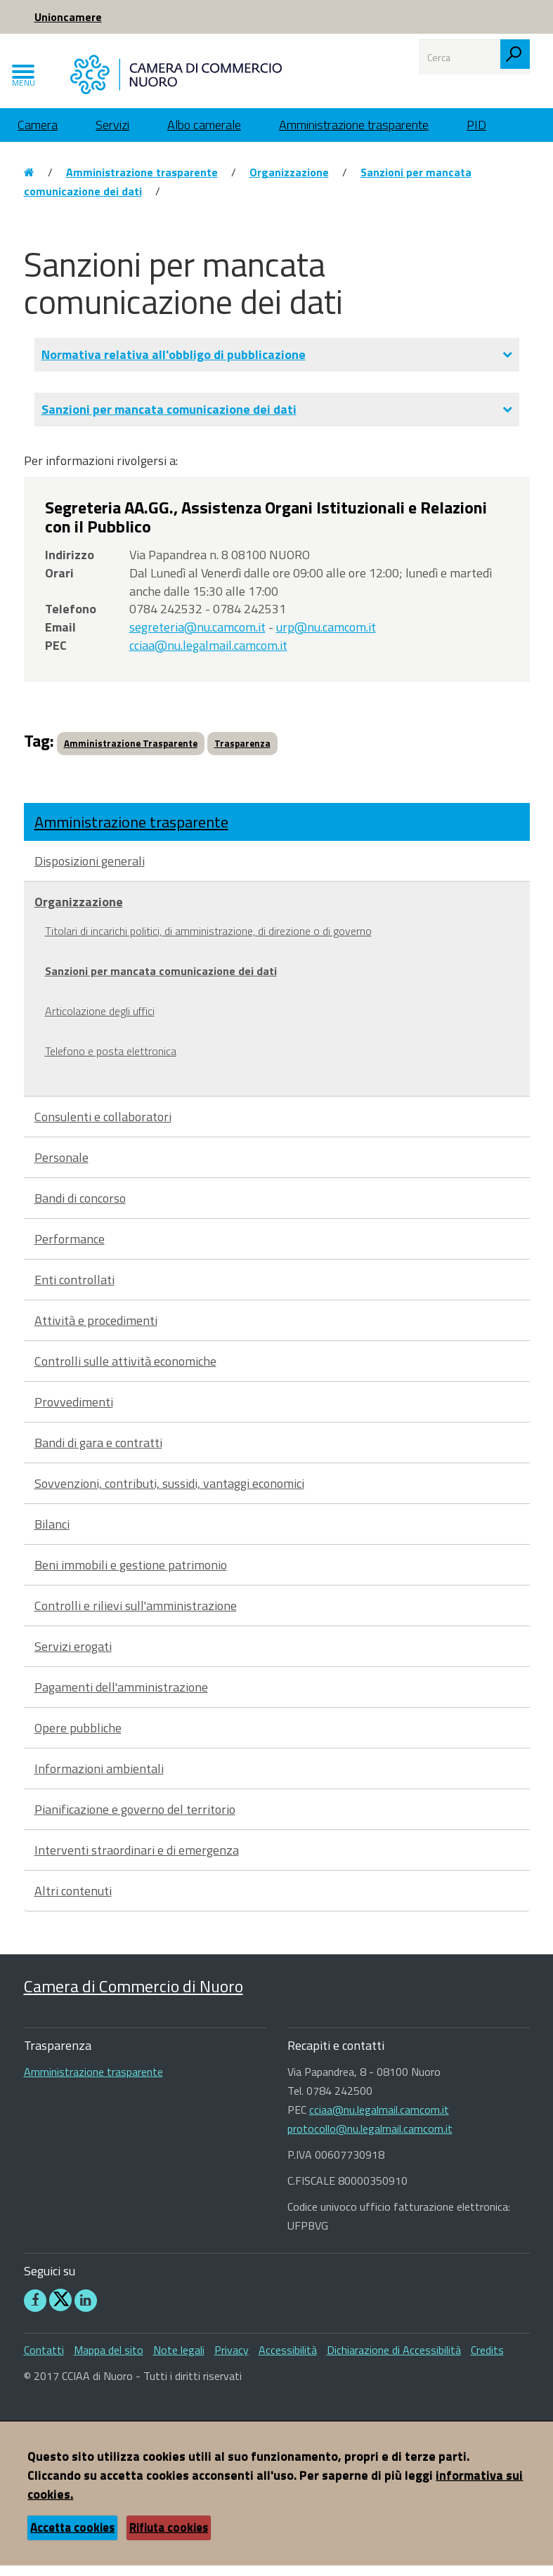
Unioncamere (68, 16)
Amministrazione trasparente (354, 135)
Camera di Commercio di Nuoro (133, 1996)
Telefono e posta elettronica (110, 1061)
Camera (38, 135)
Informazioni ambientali (99, 1779)
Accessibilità (288, 2360)
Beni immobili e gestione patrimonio (130, 1575)
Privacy (231, 2360)
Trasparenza (242, 754)
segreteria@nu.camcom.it (197, 637)
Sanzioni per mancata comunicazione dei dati (161, 981)
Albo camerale (204, 135)
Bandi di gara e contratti (98, 1453)
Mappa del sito (108, 2360)
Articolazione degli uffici (100, 1021)
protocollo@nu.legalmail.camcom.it (370, 2139)
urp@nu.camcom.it (326, 637)
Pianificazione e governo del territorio (134, 1819)
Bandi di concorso (80, 1208)
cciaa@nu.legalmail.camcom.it (208, 655)
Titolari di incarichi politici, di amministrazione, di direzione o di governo (208, 941)
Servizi (112, 135)
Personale (61, 1167)
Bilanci (52, 1534)
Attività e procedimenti (95, 1330)
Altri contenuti (73, 1901)
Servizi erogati (73, 1656)
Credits (487, 2360)
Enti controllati (74, 1290)
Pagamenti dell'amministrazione (121, 1697)
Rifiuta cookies (168, 2538)
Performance (69, 1249)
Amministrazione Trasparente (130, 754)
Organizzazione (289, 182)
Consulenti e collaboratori (102, 1127)
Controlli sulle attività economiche (125, 1371)
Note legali (178, 2360)
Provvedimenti (73, 1412)
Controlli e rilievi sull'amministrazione (135, 1616)
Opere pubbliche (78, 1738)
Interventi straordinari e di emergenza (136, 1860)
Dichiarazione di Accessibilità (394, 2360)
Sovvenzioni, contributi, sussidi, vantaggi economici (169, 1493)
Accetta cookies (72, 2538)
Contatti (44, 2360)
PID (476, 135)
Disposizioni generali (89, 871)
